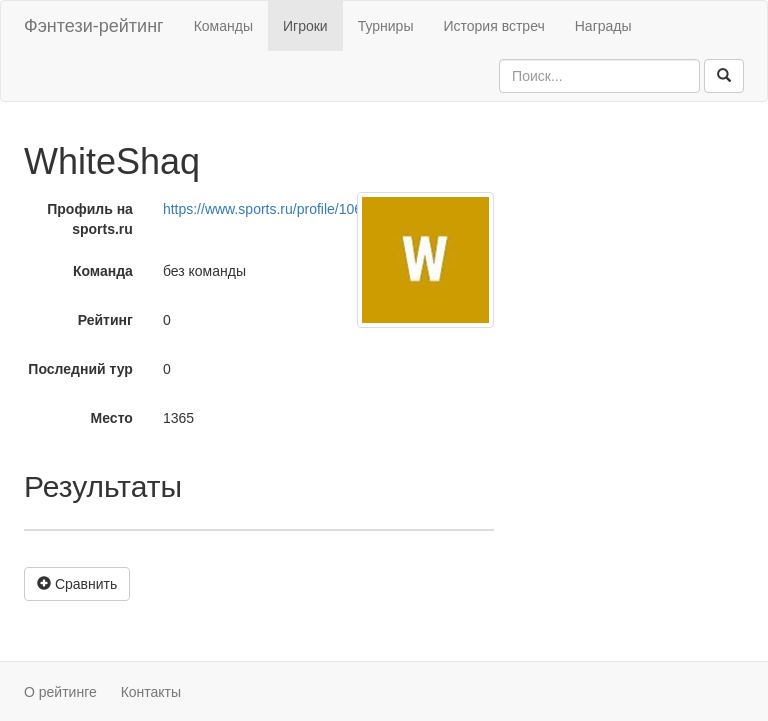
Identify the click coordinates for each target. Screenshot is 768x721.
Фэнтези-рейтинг (94, 26)
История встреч (493, 26)
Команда (103, 271)
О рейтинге (60, 692)
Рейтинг (105, 320)
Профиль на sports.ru (90, 219)
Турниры (386, 26)
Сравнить (77, 584)
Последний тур (80, 369)
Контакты (151, 692)
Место (112, 418)
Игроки (305, 26)
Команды (223, 26)
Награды (603, 26)
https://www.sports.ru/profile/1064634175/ (292, 209)
